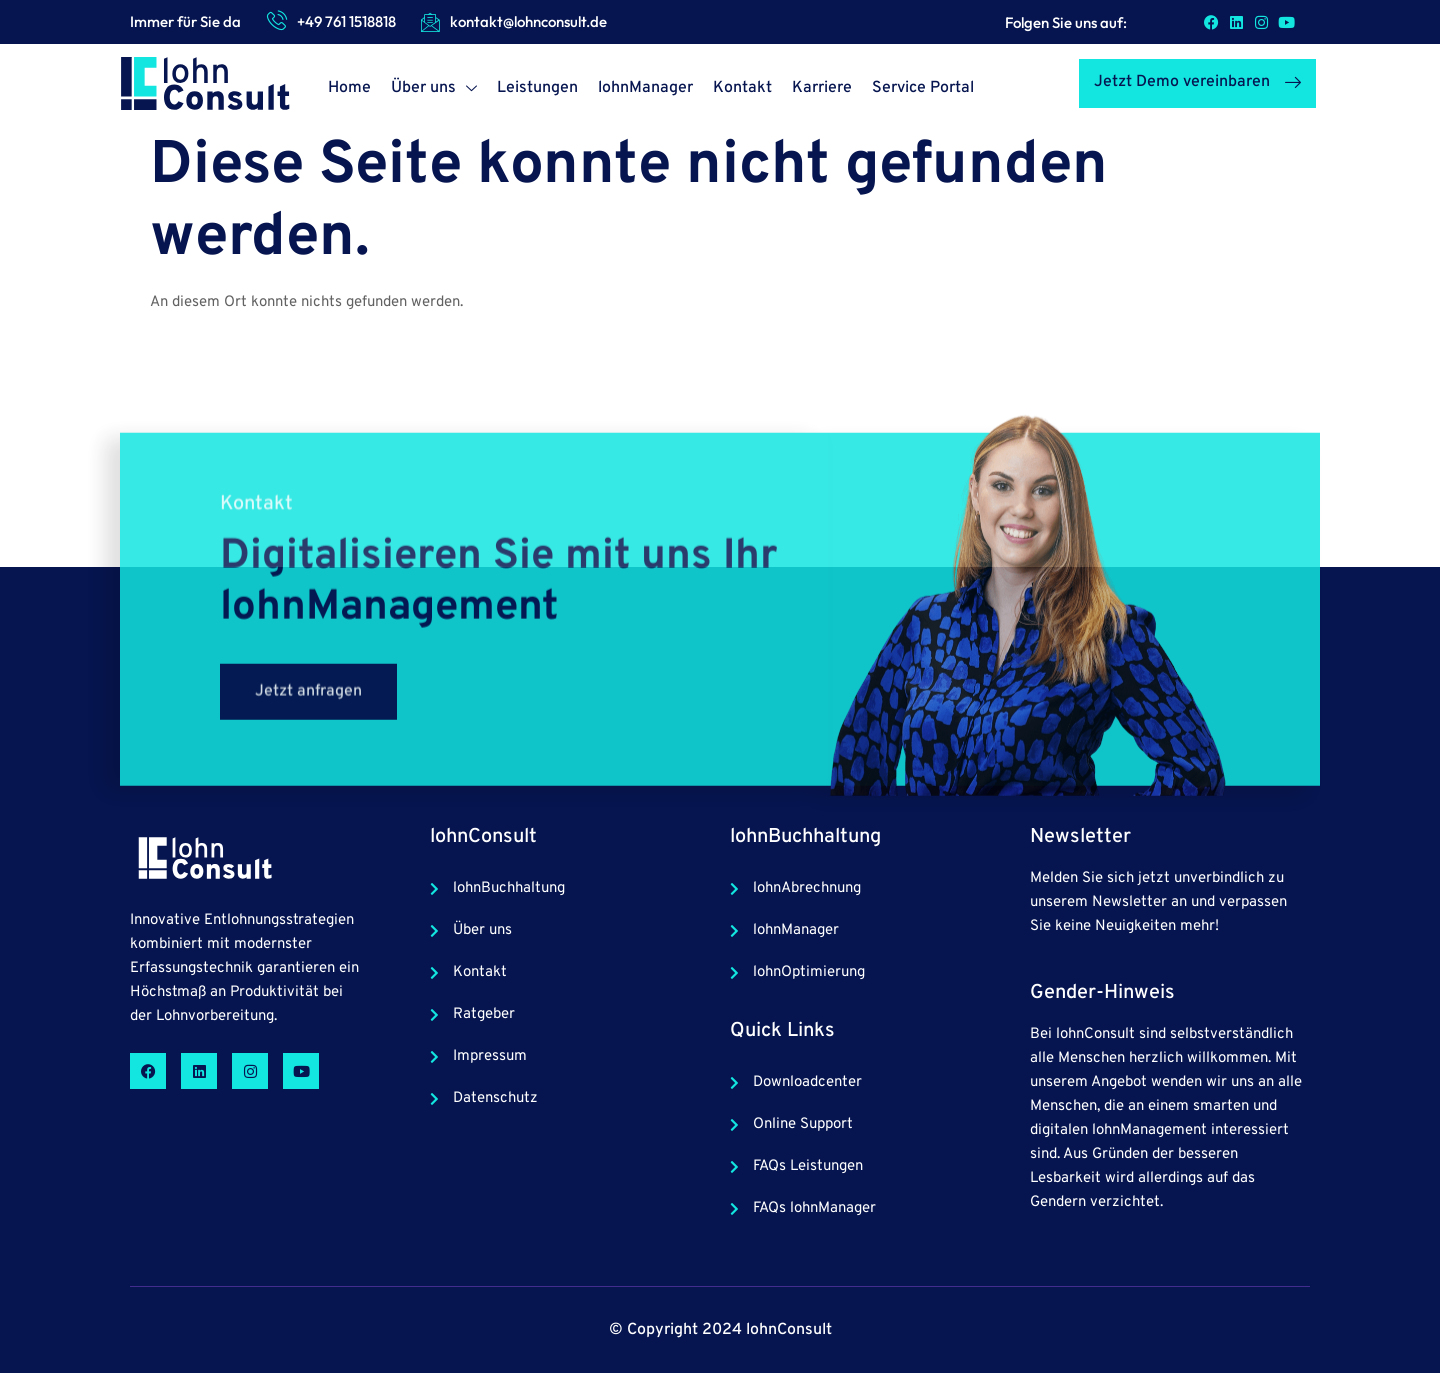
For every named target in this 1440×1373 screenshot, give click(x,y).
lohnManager (645, 88)
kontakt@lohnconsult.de (528, 21)
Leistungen (537, 88)
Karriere (822, 88)
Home (349, 88)
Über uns (434, 90)
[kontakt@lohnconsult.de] (430, 22)
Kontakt (742, 88)
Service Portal (923, 88)
